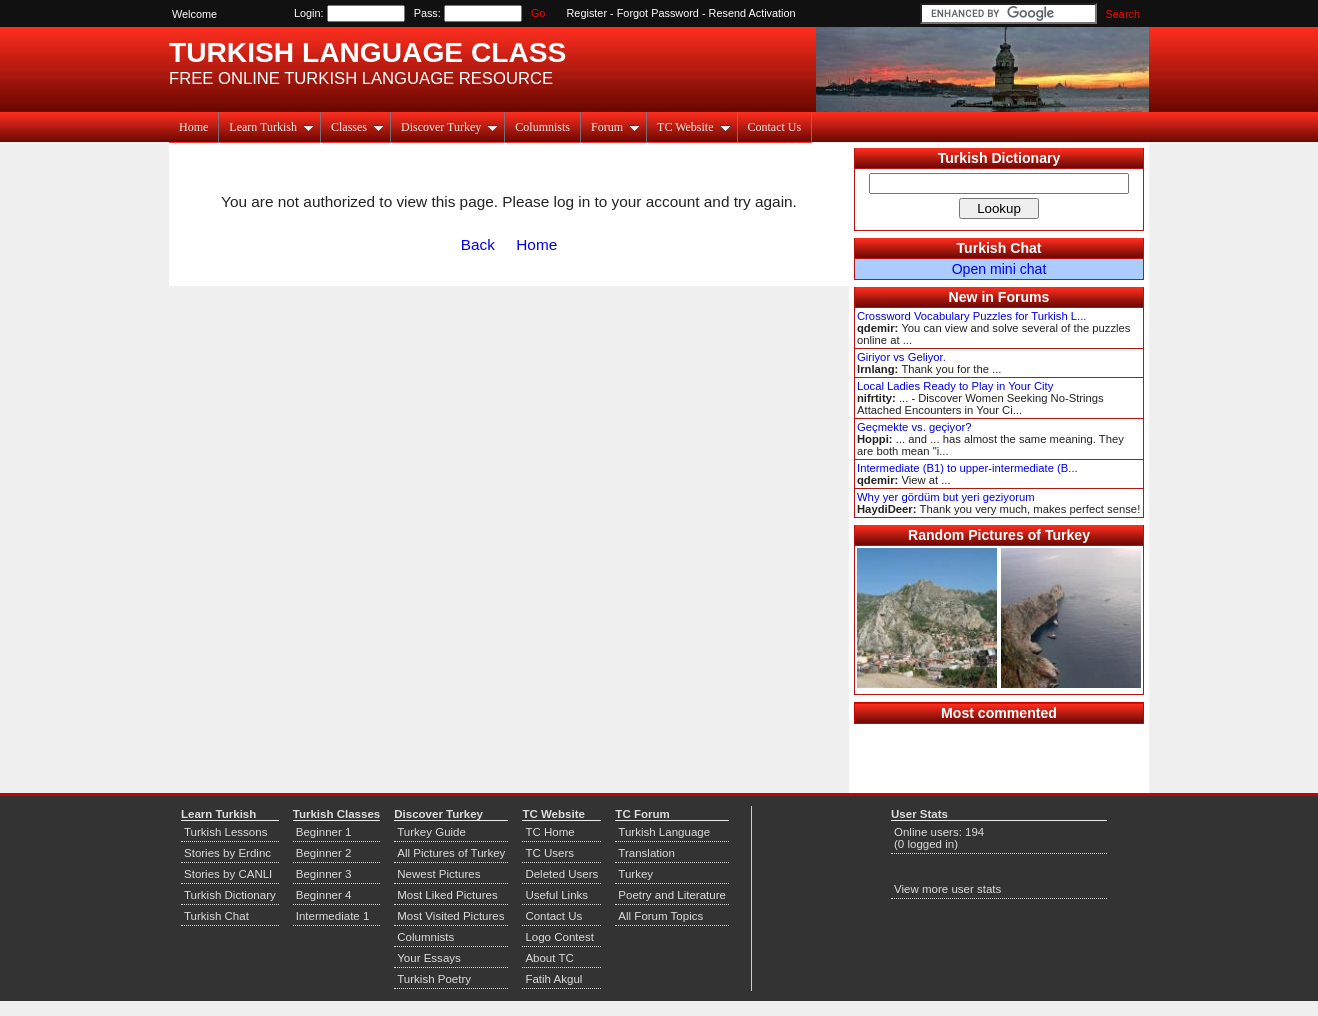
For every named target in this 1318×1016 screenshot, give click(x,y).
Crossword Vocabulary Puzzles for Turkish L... (971, 316)
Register (587, 13)
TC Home (549, 832)
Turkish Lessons (225, 832)
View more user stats (947, 889)
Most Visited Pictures (450, 916)
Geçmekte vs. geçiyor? (914, 427)
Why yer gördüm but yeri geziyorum (946, 497)
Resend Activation (752, 13)
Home (193, 127)
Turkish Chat (999, 248)
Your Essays (429, 958)
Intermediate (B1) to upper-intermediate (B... (967, 468)
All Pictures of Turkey (451, 853)
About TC (549, 958)
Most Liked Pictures (447, 895)
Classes (357, 127)
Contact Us (775, 127)
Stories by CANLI (228, 874)
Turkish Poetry (434, 979)
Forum (615, 127)
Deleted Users (561, 874)
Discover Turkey (449, 127)
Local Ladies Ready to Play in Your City (955, 386)
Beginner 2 (324, 853)
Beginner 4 (324, 895)
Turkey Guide (431, 832)
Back (478, 244)
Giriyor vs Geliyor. (901, 357)
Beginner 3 (324, 874)
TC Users (549, 853)
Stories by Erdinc (227, 853)
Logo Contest (559, 937)
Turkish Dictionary (999, 158)
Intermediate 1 (333, 916)
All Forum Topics (660, 916)
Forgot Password (658, 13)
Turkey (635, 874)
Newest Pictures (438, 874)
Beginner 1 (324, 832)
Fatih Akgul (553, 979)
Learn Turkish (271, 127)
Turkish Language (664, 832)
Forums (1024, 297)
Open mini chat (999, 269)
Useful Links (556, 895)
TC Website (693, 127)
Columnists (542, 127)
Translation (646, 853)
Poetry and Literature (672, 895)
